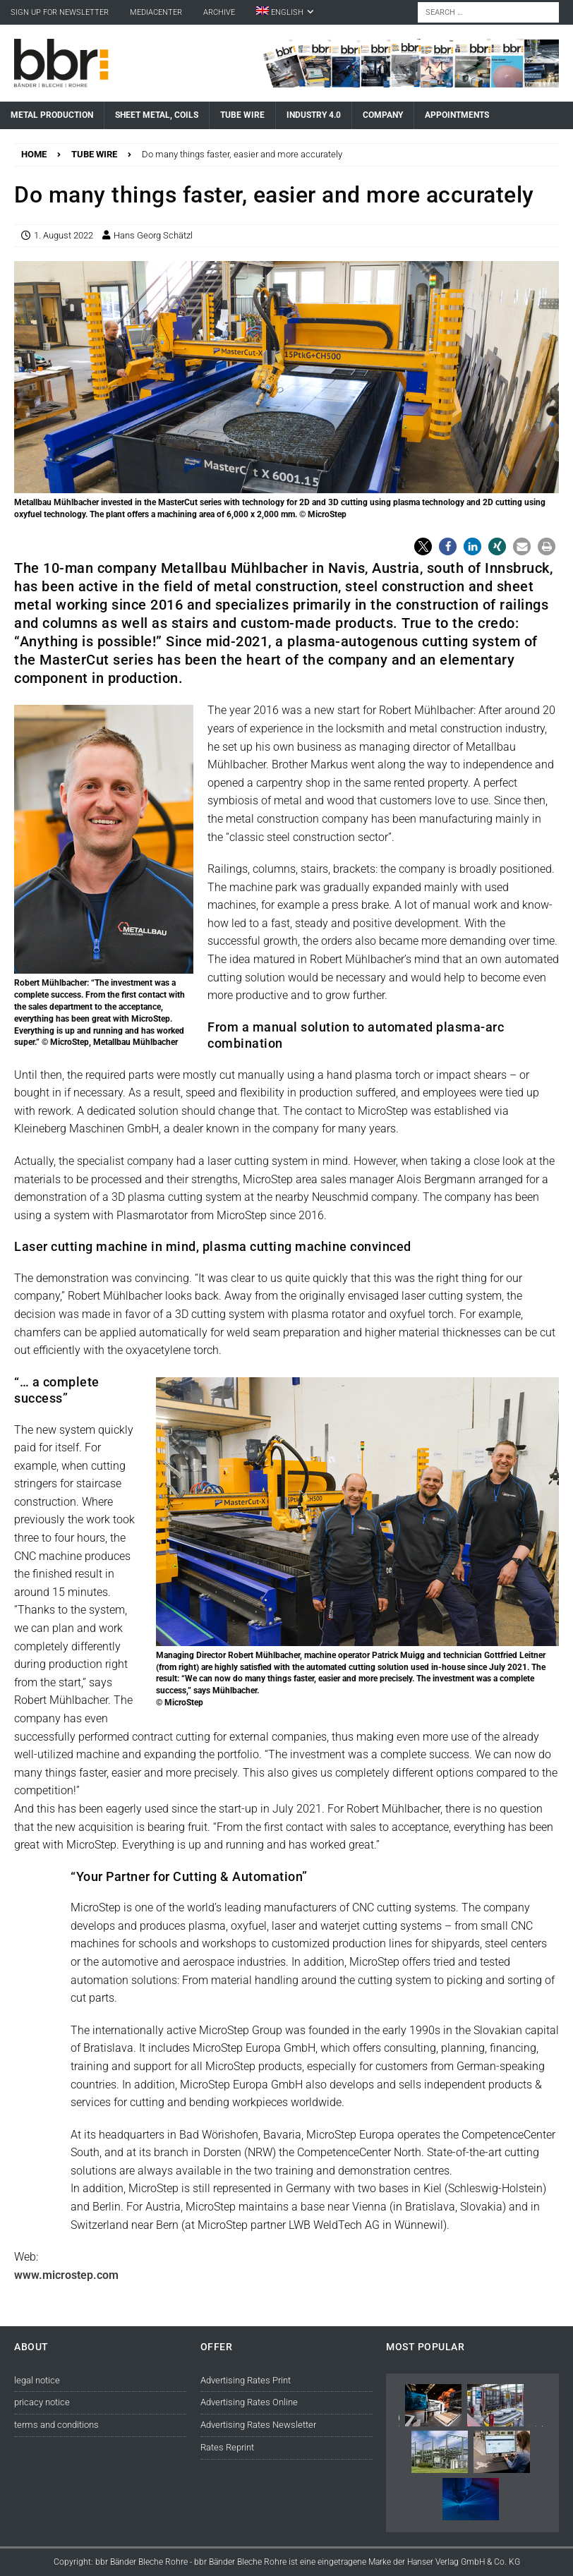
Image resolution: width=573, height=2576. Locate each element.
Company (383, 115)
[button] (423, 546)
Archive (219, 12)
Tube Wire (242, 115)
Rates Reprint (227, 2447)
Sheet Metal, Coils (156, 115)
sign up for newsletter (60, 12)
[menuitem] (285, 12)
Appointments (457, 115)
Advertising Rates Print (245, 2380)
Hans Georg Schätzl (153, 235)
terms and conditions (56, 2424)
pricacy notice (42, 2402)
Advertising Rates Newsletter (258, 2424)
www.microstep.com (66, 2275)
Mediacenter (156, 12)
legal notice (37, 2380)
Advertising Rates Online (249, 2402)
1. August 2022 (63, 235)
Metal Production (52, 115)
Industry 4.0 (313, 115)
